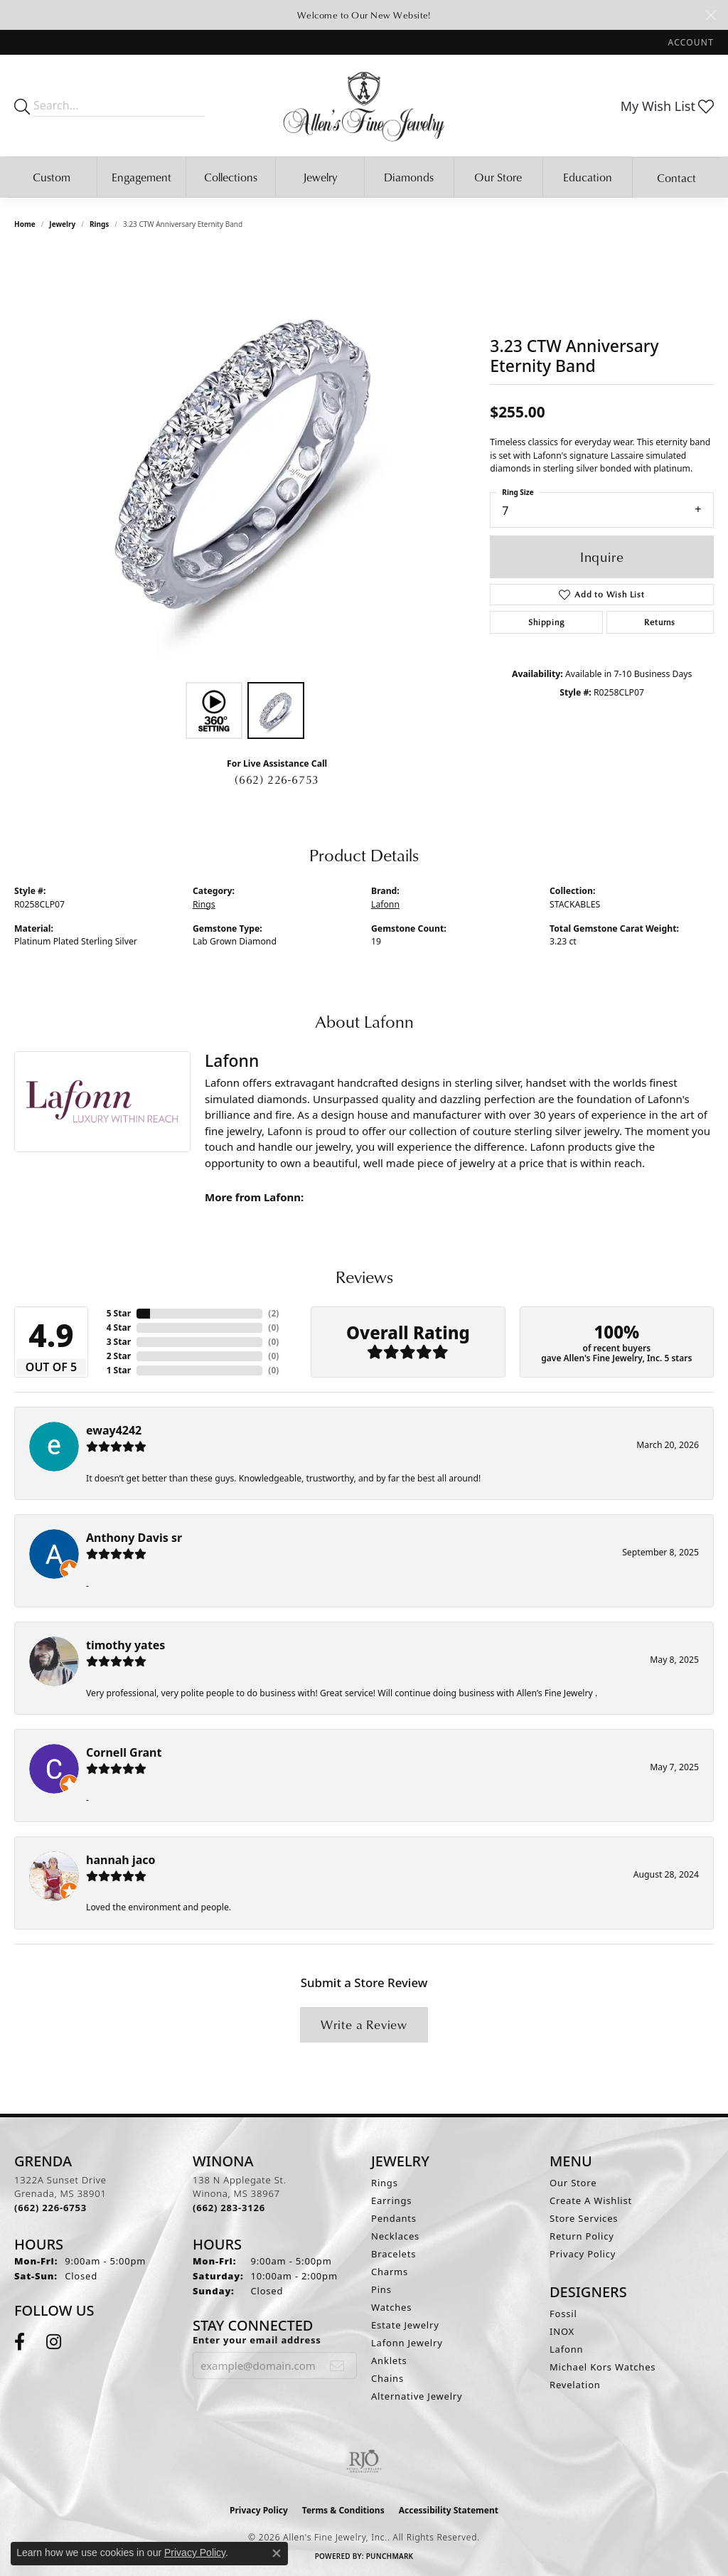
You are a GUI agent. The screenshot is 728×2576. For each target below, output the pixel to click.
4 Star (119, 1327)
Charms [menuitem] (389, 2271)
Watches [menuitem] (391, 2307)
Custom (51, 177)
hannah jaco (121, 1860)
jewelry (62, 224)
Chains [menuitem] (387, 2378)
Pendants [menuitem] (394, 2218)
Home (25, 224)
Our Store (498, 177)
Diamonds (409, 177)
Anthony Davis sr (134, 1537)
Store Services (584, 2218)
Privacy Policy (583, 2253)
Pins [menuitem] (381, 2289)
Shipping (546, 622)
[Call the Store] (50, 2207)
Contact (676, 178)
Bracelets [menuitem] (393, 2253)
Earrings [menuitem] (391, 2200)
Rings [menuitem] (384, 2182)
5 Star (119, 1313)
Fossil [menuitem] (563, 2313)
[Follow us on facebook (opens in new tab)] (19, 2342)
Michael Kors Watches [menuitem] (602, 2367)
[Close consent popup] (276, 2553)
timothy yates (125, 1645)
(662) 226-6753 (277, 779)
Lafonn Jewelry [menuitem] (407, 2342)
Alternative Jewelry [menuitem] (416, 2396)
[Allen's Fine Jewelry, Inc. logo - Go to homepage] (364, 105)
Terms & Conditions (343, 2510)
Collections (230, 177)
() (273, 1313)
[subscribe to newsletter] (337, 2365)
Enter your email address (257, 2339)
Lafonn (385, 904)
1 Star (119, 1370)
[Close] (710, 15)
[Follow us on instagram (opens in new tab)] (53, 2342)
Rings (99, 224)
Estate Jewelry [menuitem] (405, 2325)
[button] (689, 42)
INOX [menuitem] (562, 2331)
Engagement (141, 177)
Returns (659, 622)
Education (587, 177)
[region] (245, 461)
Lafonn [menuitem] (566, 2349)
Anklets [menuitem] (389, 2360)
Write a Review (364, 2024)
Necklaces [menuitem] (395, 2236)
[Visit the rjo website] (364, 2461)
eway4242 (113, 1430)
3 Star (119, 1342)
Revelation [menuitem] (575, 2384)
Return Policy (582, 2236)
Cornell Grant (123, 1752)
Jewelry (320, 177)
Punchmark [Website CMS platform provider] (390, 2556)
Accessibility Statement (448, 2510)
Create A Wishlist (591, 2200)
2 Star (119, 1356)
